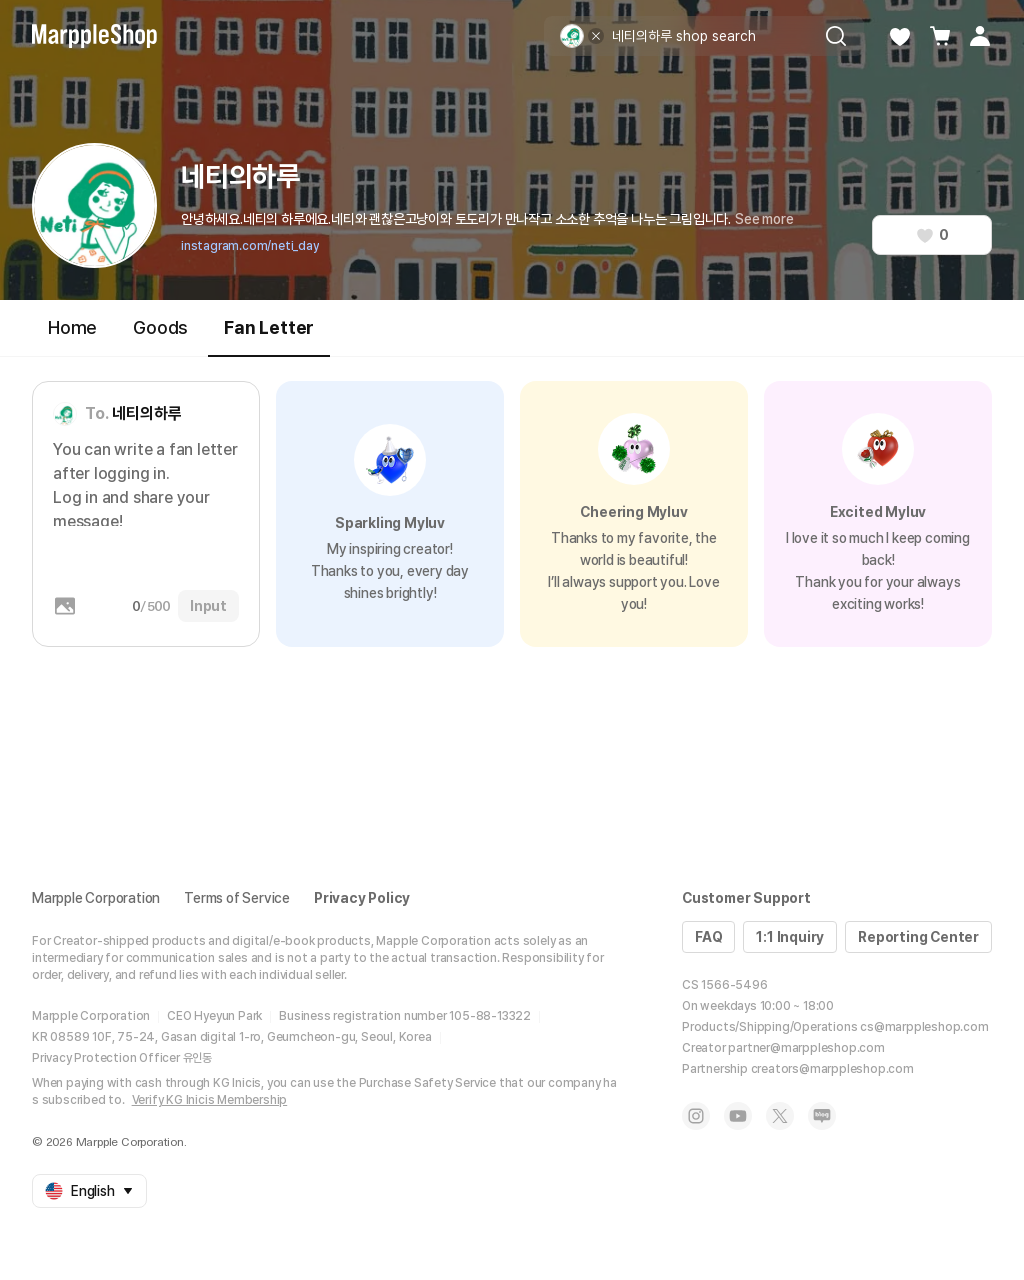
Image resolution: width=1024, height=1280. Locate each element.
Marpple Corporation (96, 898)
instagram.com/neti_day (250, 246)
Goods (160, 327)
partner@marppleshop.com (806, 1048)
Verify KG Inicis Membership (210, 1100)
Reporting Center (918, 937)
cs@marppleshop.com (924, 1027)
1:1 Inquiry (790, 937)
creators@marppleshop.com (832, 1069)
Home (72, 327)
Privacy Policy (362, 898)
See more (764, 219)
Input (208, 606)
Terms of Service (237, 898)
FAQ (708, 937)
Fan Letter (269, 336)
